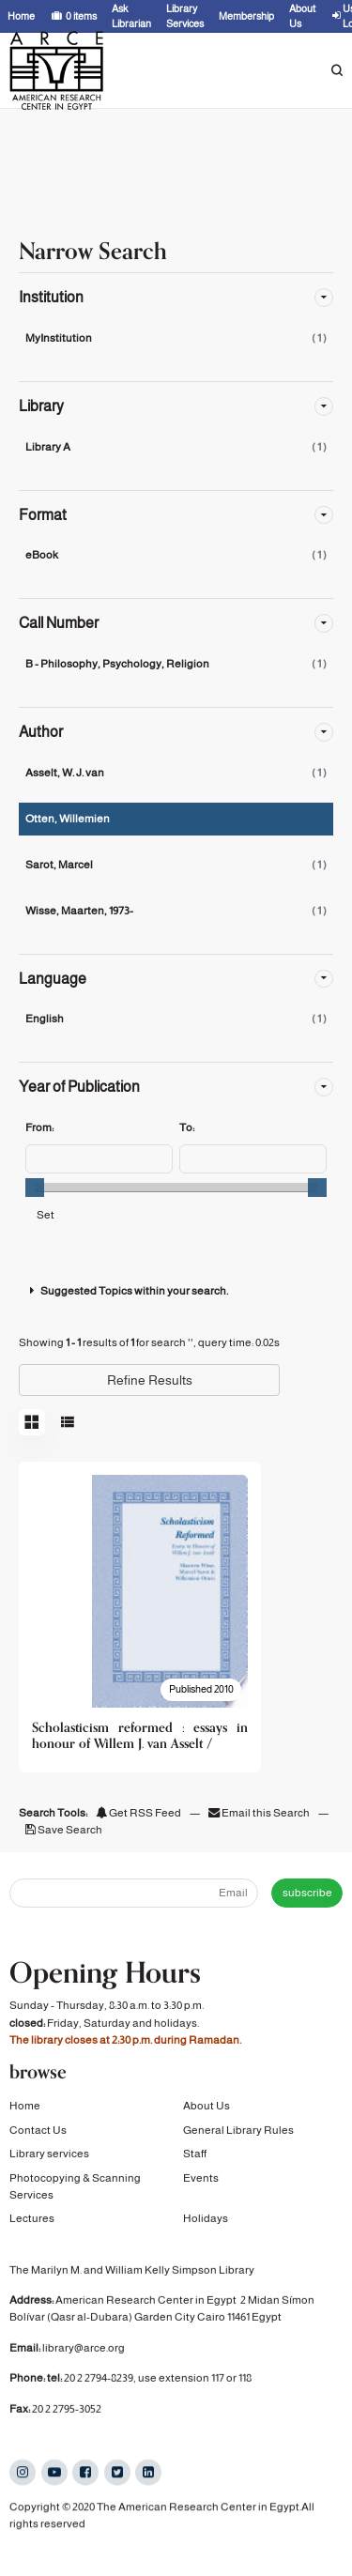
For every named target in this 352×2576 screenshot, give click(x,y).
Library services (49, 2158)
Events (201, 2181)
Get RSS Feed (138, 1812)
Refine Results (149, 1380)
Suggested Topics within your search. (126, 1290)
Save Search (63, 1829)
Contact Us (38, 2133)
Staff (195, 2158)
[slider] (34, 1187)
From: (39, 1127)
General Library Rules (238, 2133)
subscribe (307, 1892)
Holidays (205, 2223)
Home (24, 2110)
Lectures (31, 2223)
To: (186, 1127)
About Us (206, 2110)
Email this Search (260, 1812)
